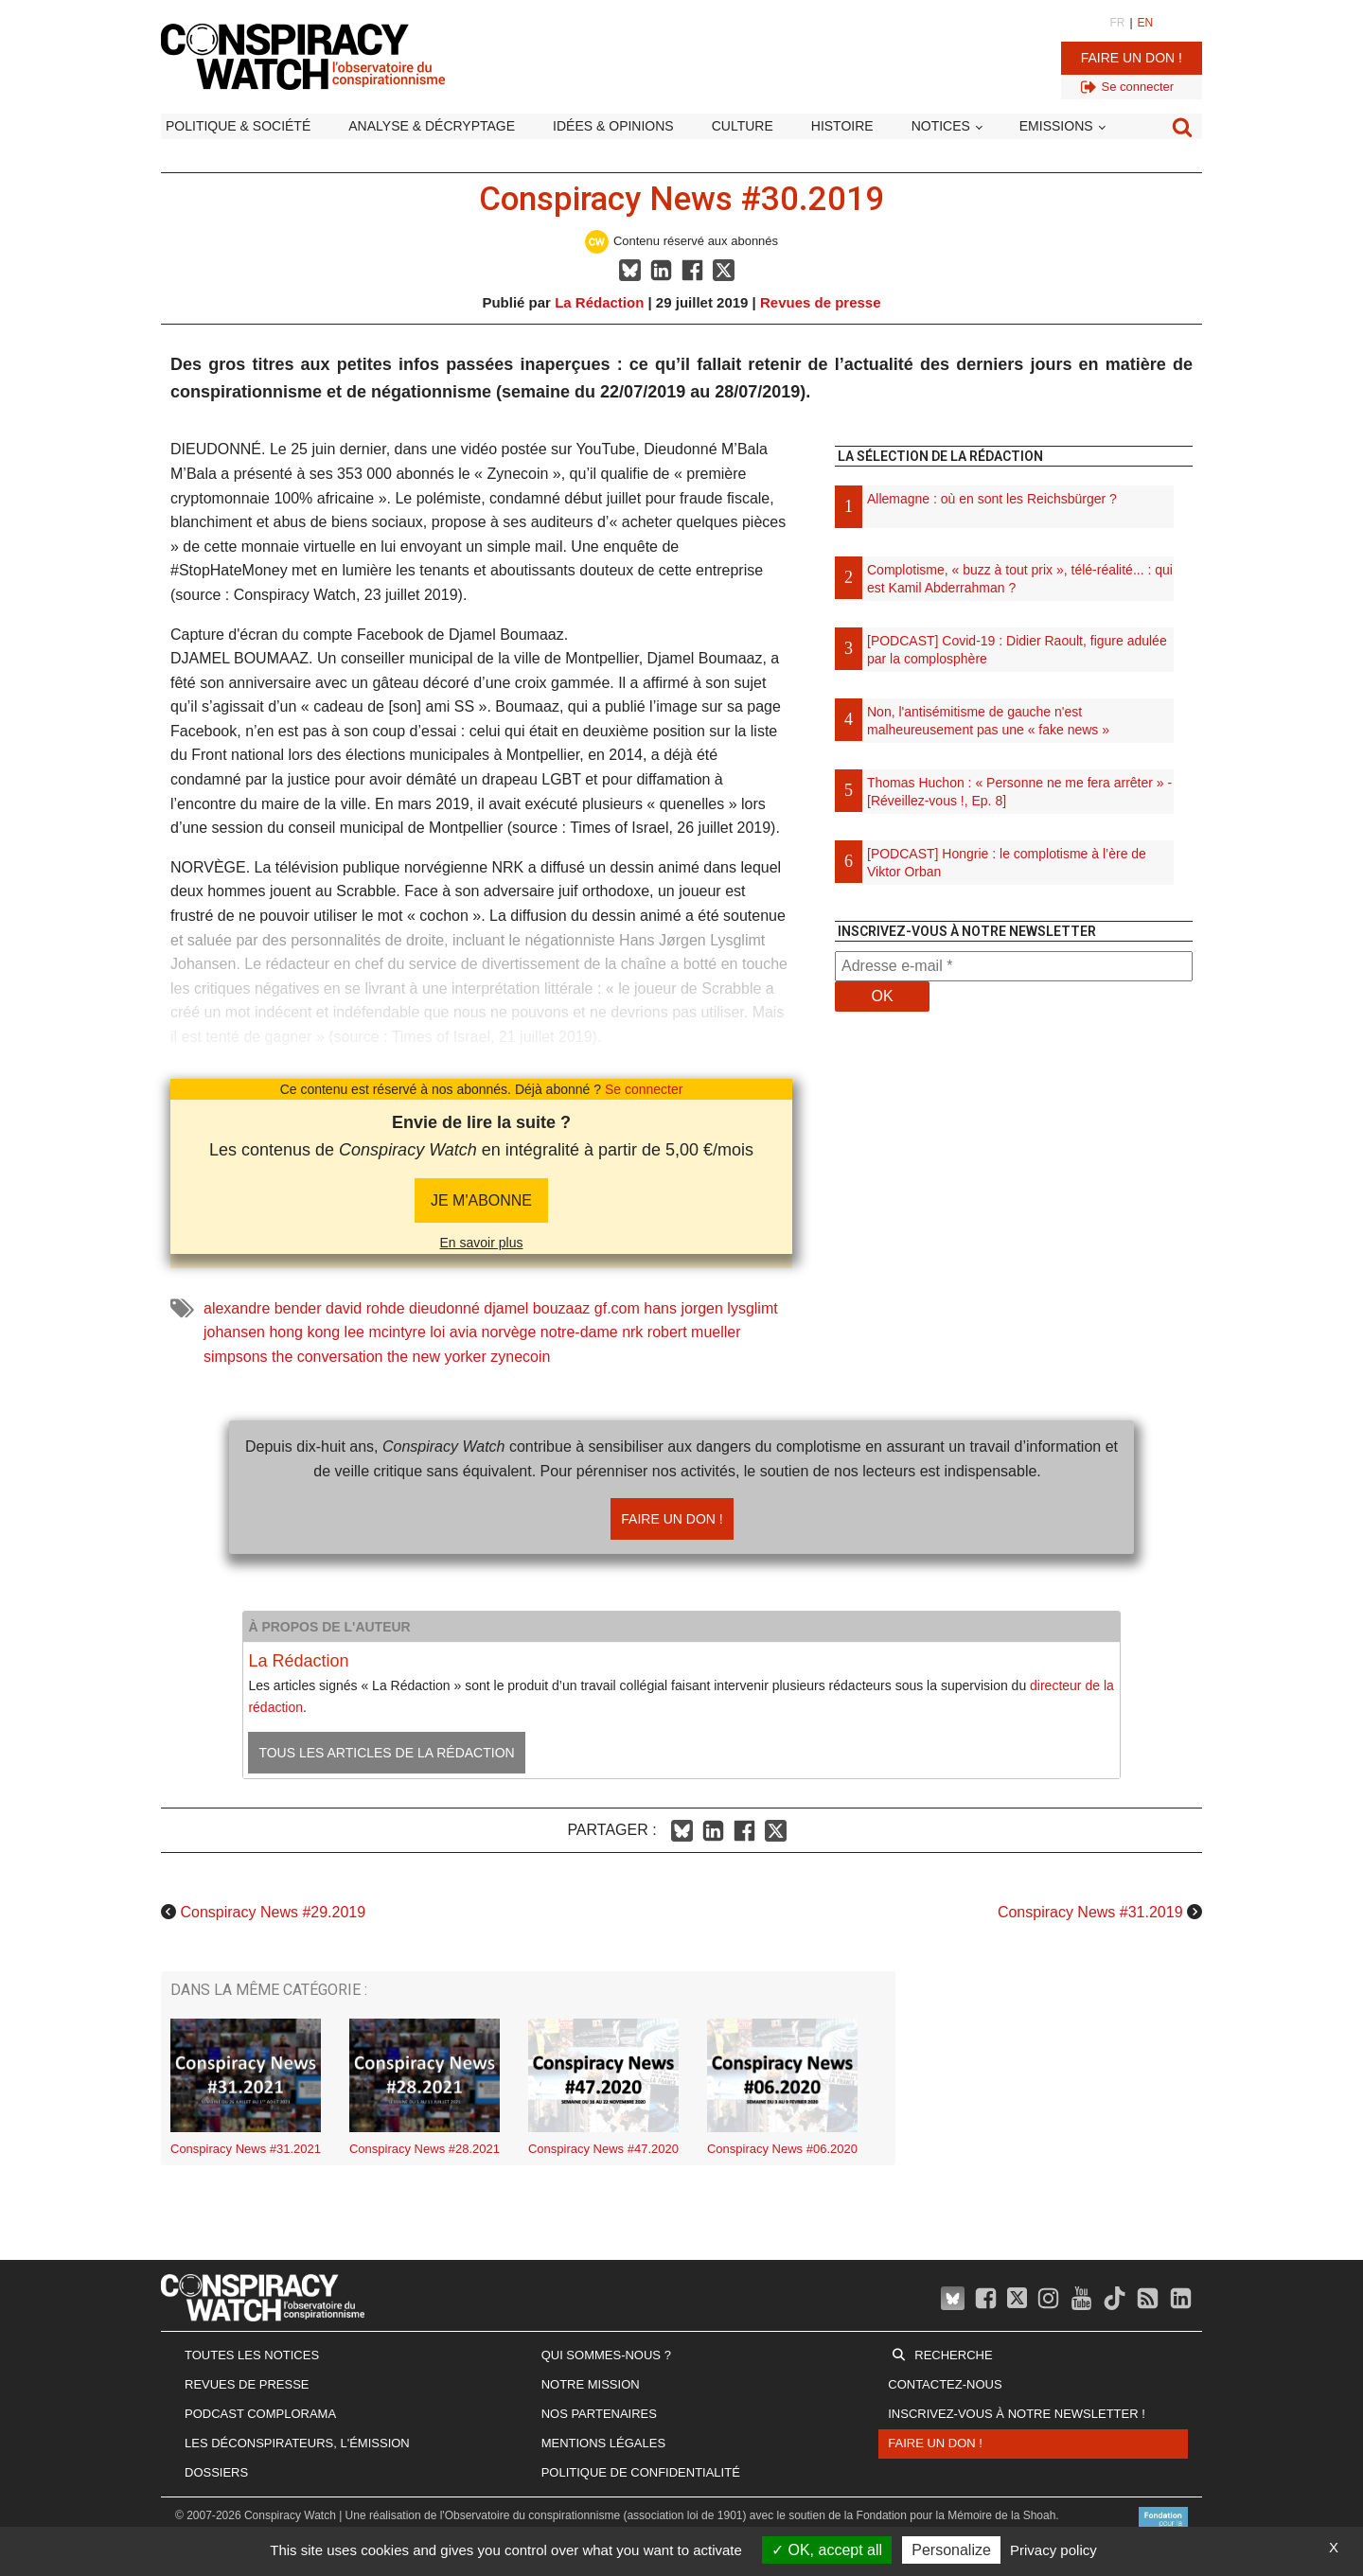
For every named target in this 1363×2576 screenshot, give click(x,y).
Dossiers (216, 2472)
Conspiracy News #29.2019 (272, 1912)
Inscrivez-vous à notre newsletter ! (1016, 2414)
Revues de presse (820, 302)
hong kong (304, 1332)
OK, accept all (826, 2550)
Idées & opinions (613, 125)
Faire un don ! (1131, 57)
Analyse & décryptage (431, 125)
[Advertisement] (1014, 1225)
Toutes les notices (252, 2355)
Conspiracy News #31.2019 (1090, 1912)
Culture (742, 125)
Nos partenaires (599, 2414)
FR (1116, 22)
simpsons (236, 1357)
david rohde (365, 1308)
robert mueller (694, 1332)
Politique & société (238, 125)
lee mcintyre (385, 1332)
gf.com (617, 1308)
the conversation (327, 1357)
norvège (509, 1332)
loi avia (453, 1332)
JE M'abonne (481, 1200)
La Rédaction (599, 302)
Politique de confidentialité (640, 2472)
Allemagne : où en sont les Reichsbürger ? (992, 498)
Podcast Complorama (260, 2414)
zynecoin (520, 1357)
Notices (941, 125)
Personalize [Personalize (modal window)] (951, 2550)
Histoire (842, 125)
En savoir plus (481, 1242)
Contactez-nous (944, 2384)
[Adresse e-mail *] (1014, 966)
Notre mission (590, 2384)
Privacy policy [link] (1053, 2550)
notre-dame (579, 1332)
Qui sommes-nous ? (606, 2355)
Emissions (1056, 125)
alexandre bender (263, 1308)
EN (1146, 22)
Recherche (953, 2355)
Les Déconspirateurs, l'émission (297, 2443)
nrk (632, 1332)
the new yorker (437, 1357)
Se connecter (644, 1089)
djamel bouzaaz (537, 1308)
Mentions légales (603, 2443)
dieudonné (444, 1308)
